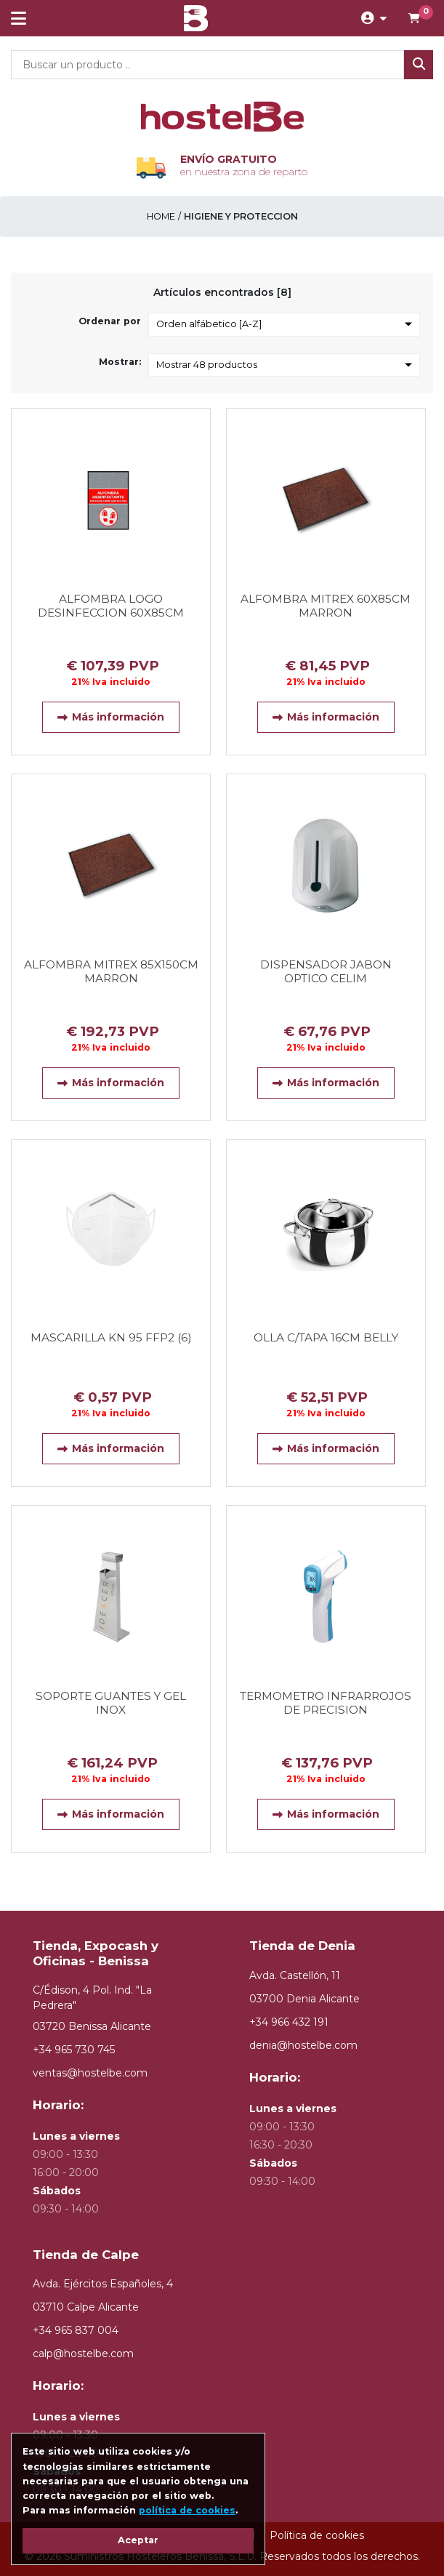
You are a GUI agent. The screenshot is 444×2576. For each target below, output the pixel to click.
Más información (110, 716)
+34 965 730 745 (74, 2049)
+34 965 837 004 (75, 2330)
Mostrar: (120, 361)
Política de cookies (317, 2535)
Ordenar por (109, 321)
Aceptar (138, 2540)
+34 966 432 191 (288, 2022)
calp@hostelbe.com (83, 2353)
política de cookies (187, 2510)
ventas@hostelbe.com (90, 2072)
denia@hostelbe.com (303, 2045)
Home (161, 216)
